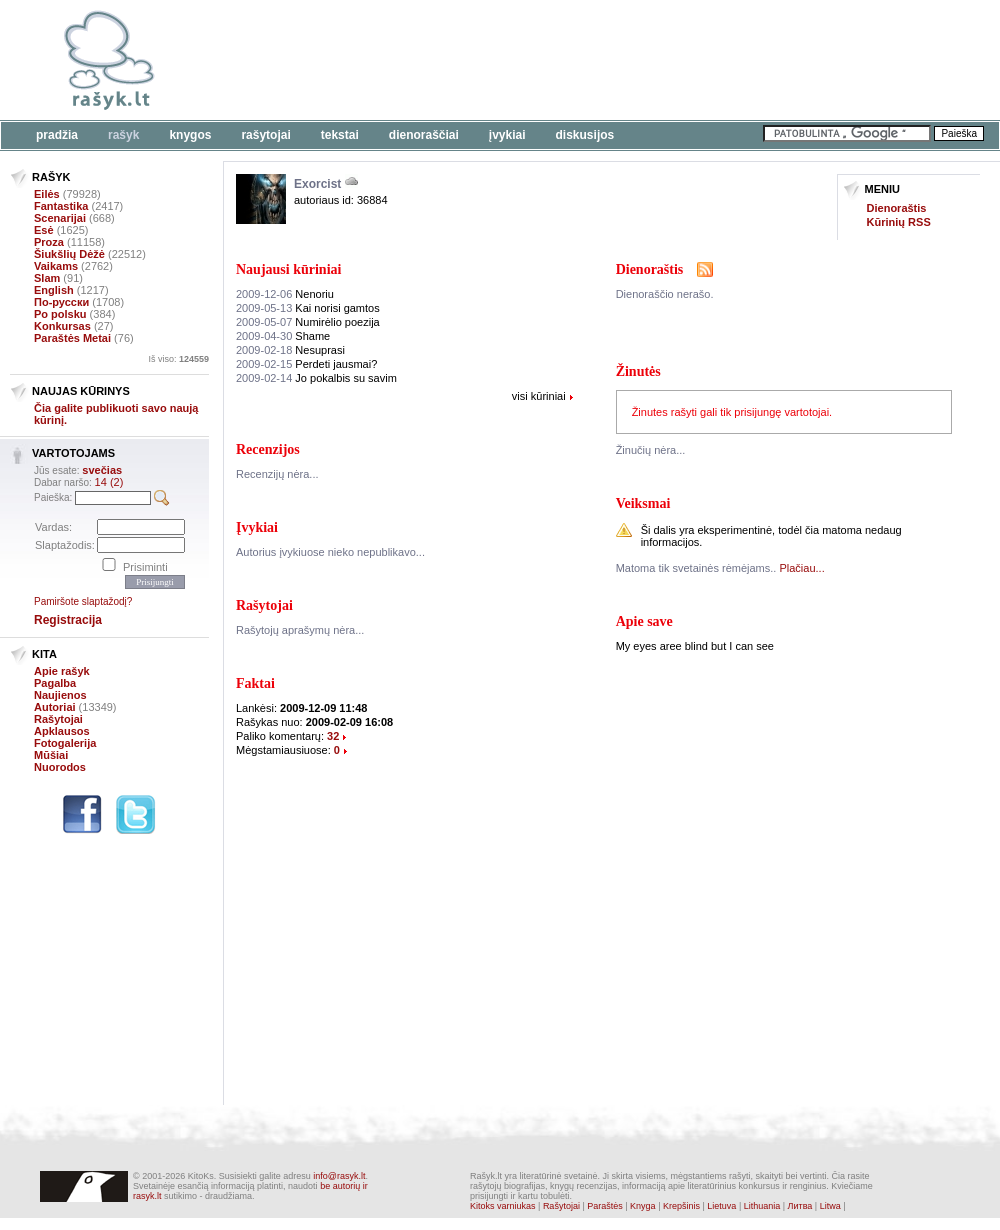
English (54, 290)
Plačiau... (801, 568)
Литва (800, 1206)
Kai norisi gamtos (308, 308)
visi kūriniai (539, 396)
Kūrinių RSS (899, 222)
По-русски (61, 302)
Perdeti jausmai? (306, 364)
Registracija (68, 620)
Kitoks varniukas (503, 1206)
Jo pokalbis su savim (316, 378)
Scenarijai (60, 218)
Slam (47, 278)
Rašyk (123, 135)
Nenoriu (285, 294)
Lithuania (762, 1206)
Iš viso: (178, 359)
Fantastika (61, 206)
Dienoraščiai (424, 135)
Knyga (643, 1206)
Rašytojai (265, 135)
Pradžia (57, 135)
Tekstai (340, 135)
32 (333, 736)
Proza (49, 242)
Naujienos (60, 695)
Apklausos (62, 731)
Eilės (47, 194)
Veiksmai (643, 503)
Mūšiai (51, 755)
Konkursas (62, 326)
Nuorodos (60, 767)
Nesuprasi (290, 350)
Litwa (830, 1206)
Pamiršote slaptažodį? (83, 601)
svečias (102, 470)
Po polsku (60, 314)
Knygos (190, 135)
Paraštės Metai (72, 338)
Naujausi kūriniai (288, 269)
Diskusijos (585, 135)
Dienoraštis (897, 208)
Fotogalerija (65, 743)
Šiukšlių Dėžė (69, 254)
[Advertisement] (307, 72)
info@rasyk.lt (339, 1176)
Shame (283, 336)
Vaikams (56, 266)
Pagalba (55, 683)
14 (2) (109, 482)
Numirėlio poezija (308, 322)
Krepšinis (681, 1206)
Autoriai (55, 707)
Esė (44, 230)
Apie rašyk (62, 671)
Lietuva (721, 1206)
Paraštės (605, 1206)
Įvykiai (507, 135)
